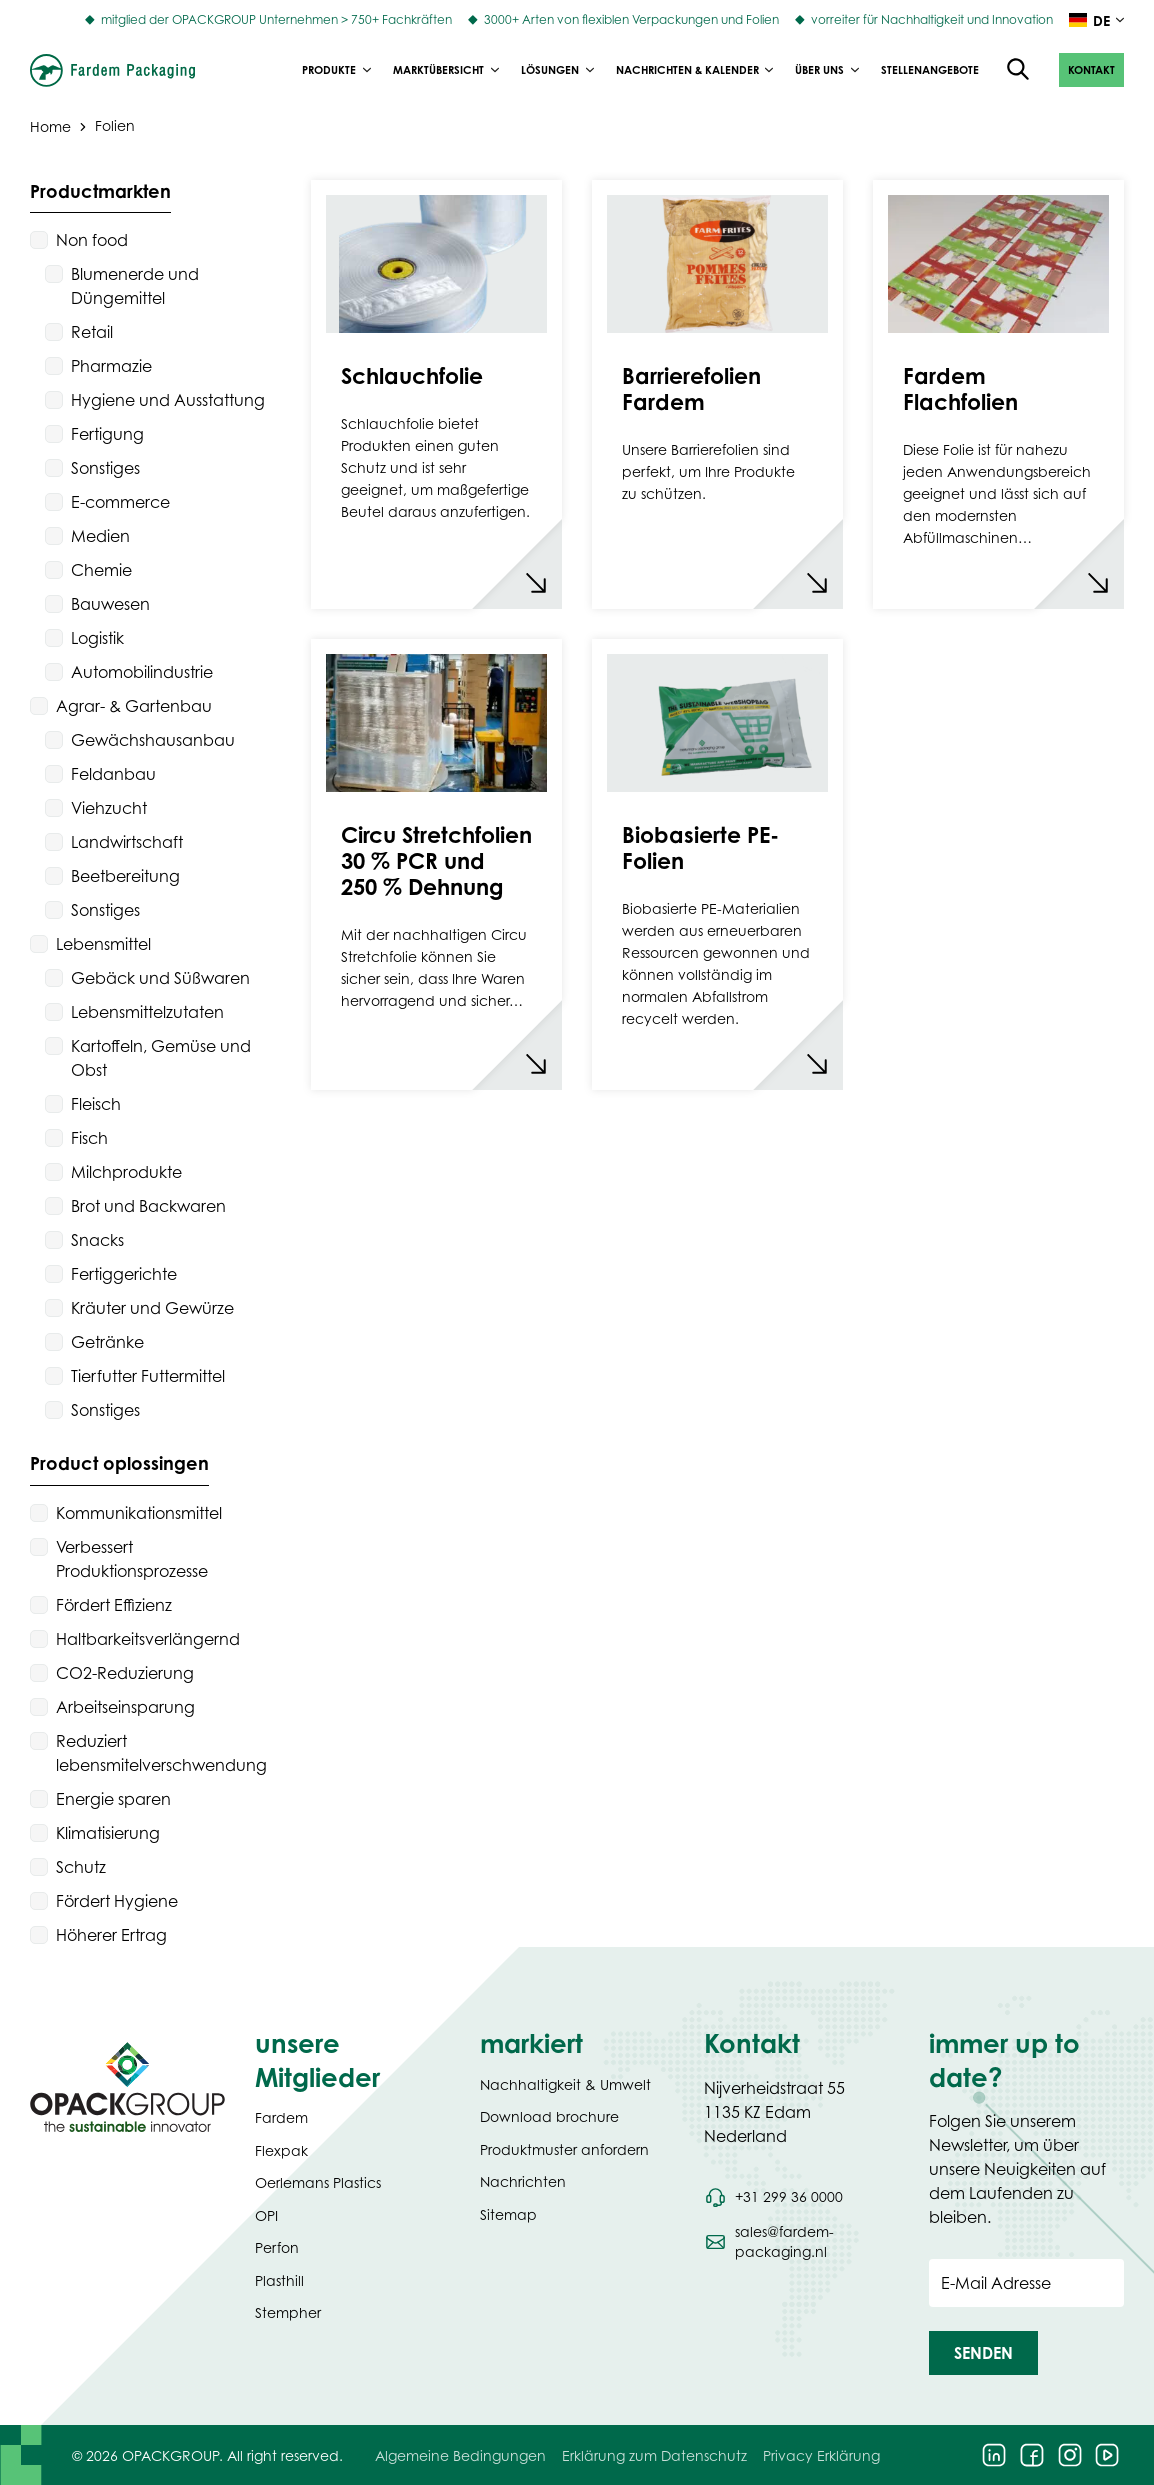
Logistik (97, 638)
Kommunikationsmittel (139, 1513)
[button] (1091, 70)
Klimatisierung (108, 1833)
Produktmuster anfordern (564, 2149)
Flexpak (281, 2150)
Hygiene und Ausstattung (168, 400)
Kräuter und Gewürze (152, 1308)
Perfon (277, 2247)
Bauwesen (110, 604)
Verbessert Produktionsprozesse (132, 1559)
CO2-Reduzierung (125, 1673)
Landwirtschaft (127, 842)
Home (50, 125)
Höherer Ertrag (111, 1935)
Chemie (101, 570)
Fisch (89, 1138)
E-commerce (120, 502)
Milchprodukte (126, 1172)
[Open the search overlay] (1019, 70)
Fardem (281, 2117)
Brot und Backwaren (148, 1206)
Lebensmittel (103, 944)
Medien (100, 536)
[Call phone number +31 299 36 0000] (773, 2197)
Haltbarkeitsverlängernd (148, 1639)
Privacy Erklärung (821, 2455)
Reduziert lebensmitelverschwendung (161, 1753)
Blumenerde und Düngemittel (135, 286)
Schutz (81, 1867)
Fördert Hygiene (117, 1901)
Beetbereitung (125, 876)
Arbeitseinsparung (125, 1707)
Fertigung (107, 434)
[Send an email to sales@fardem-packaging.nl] (801, 2242)
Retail (92, 332)
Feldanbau (113, 774)
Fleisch (96, 1104)
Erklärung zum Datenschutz (654, 2455)
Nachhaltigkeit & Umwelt (565, 2084)
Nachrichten (523, 2181)
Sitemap (508, 2214)
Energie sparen (113, 1799)
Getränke (107, 1342)
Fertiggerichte (124, 1274)
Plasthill (279, 2280)
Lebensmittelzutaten (147, 1012)
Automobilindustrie (142, 672)
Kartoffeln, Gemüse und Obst (161, 1058)
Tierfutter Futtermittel (148, 1376)
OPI (266, 2215)
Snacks (97, 1240)
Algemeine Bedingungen (460, 2455)
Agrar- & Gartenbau (134, 706)
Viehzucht (109, 808)
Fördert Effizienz (114, 1605)
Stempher (288, 2312)
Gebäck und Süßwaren (160, 978)
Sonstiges (105, 468)
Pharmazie (111, 366)
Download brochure (549, 2116)
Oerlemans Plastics (318, 2182)
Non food (92, 240)
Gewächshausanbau (153, 740)
